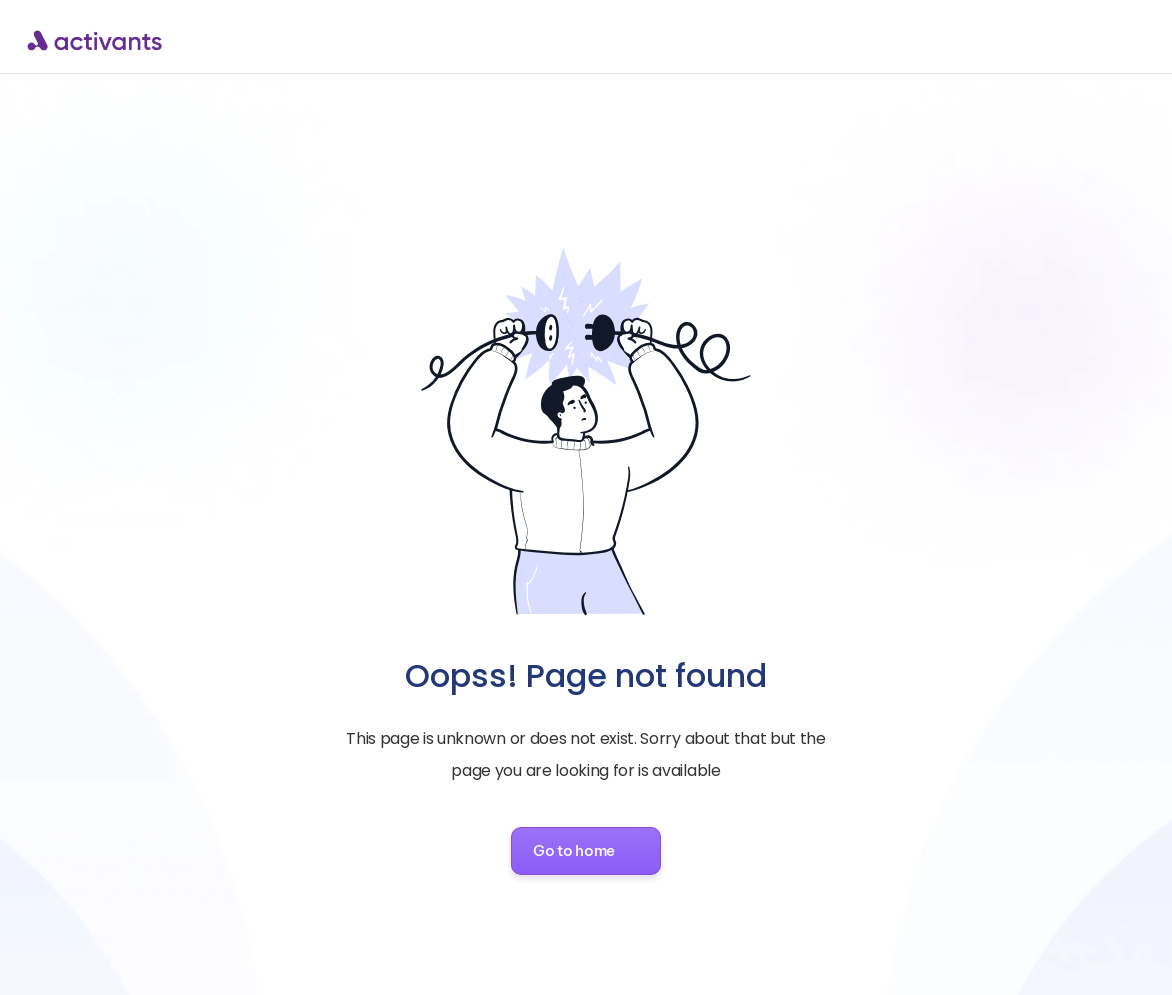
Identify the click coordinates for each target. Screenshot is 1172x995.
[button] (586, 851)
